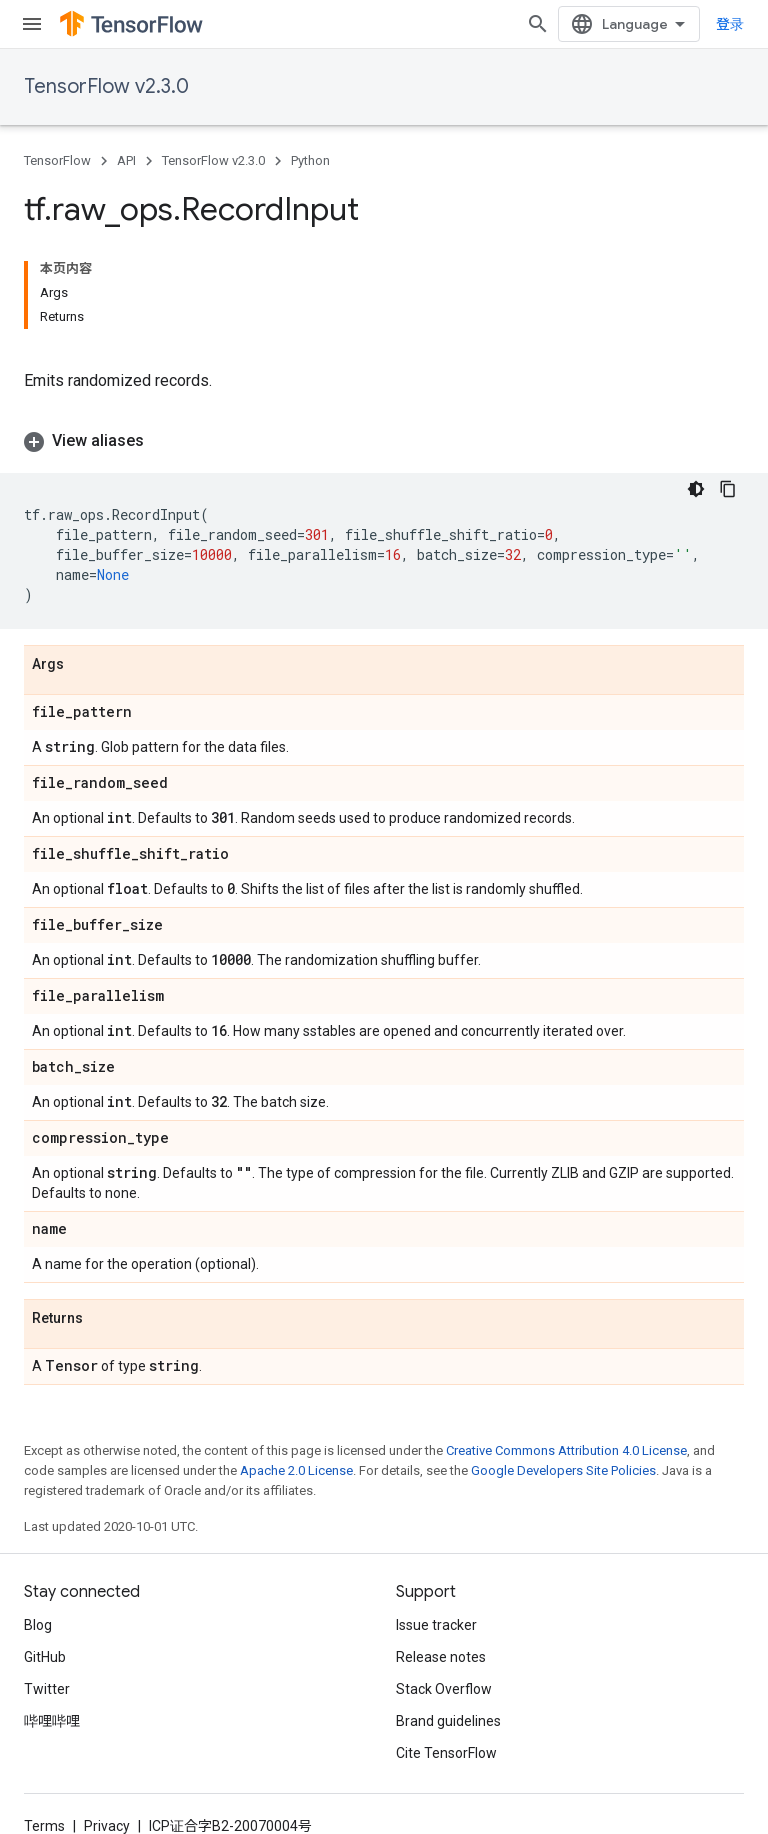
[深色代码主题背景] (696, 489)
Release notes (441, 1657)
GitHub (45, 1657)
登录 (730, 24)
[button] (384, 441)
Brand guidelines (448, 1721)
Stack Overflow (444, 1689)
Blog (38, 1625)
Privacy (107, 1826)
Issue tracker (436, 1625)
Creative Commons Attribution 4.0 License (566, 1450)
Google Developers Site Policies (563, 1470)
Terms (44, 1826)
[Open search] (538, 24)
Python (310, 160)
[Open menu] (32, 24)
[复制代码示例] (728, 489)
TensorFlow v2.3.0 (106, 86)
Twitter (47, 1689)
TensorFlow (57, 160)
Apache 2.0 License (296, 1470)
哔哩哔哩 (52, 1721)
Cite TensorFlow (446, 1753)
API (126, 160)
